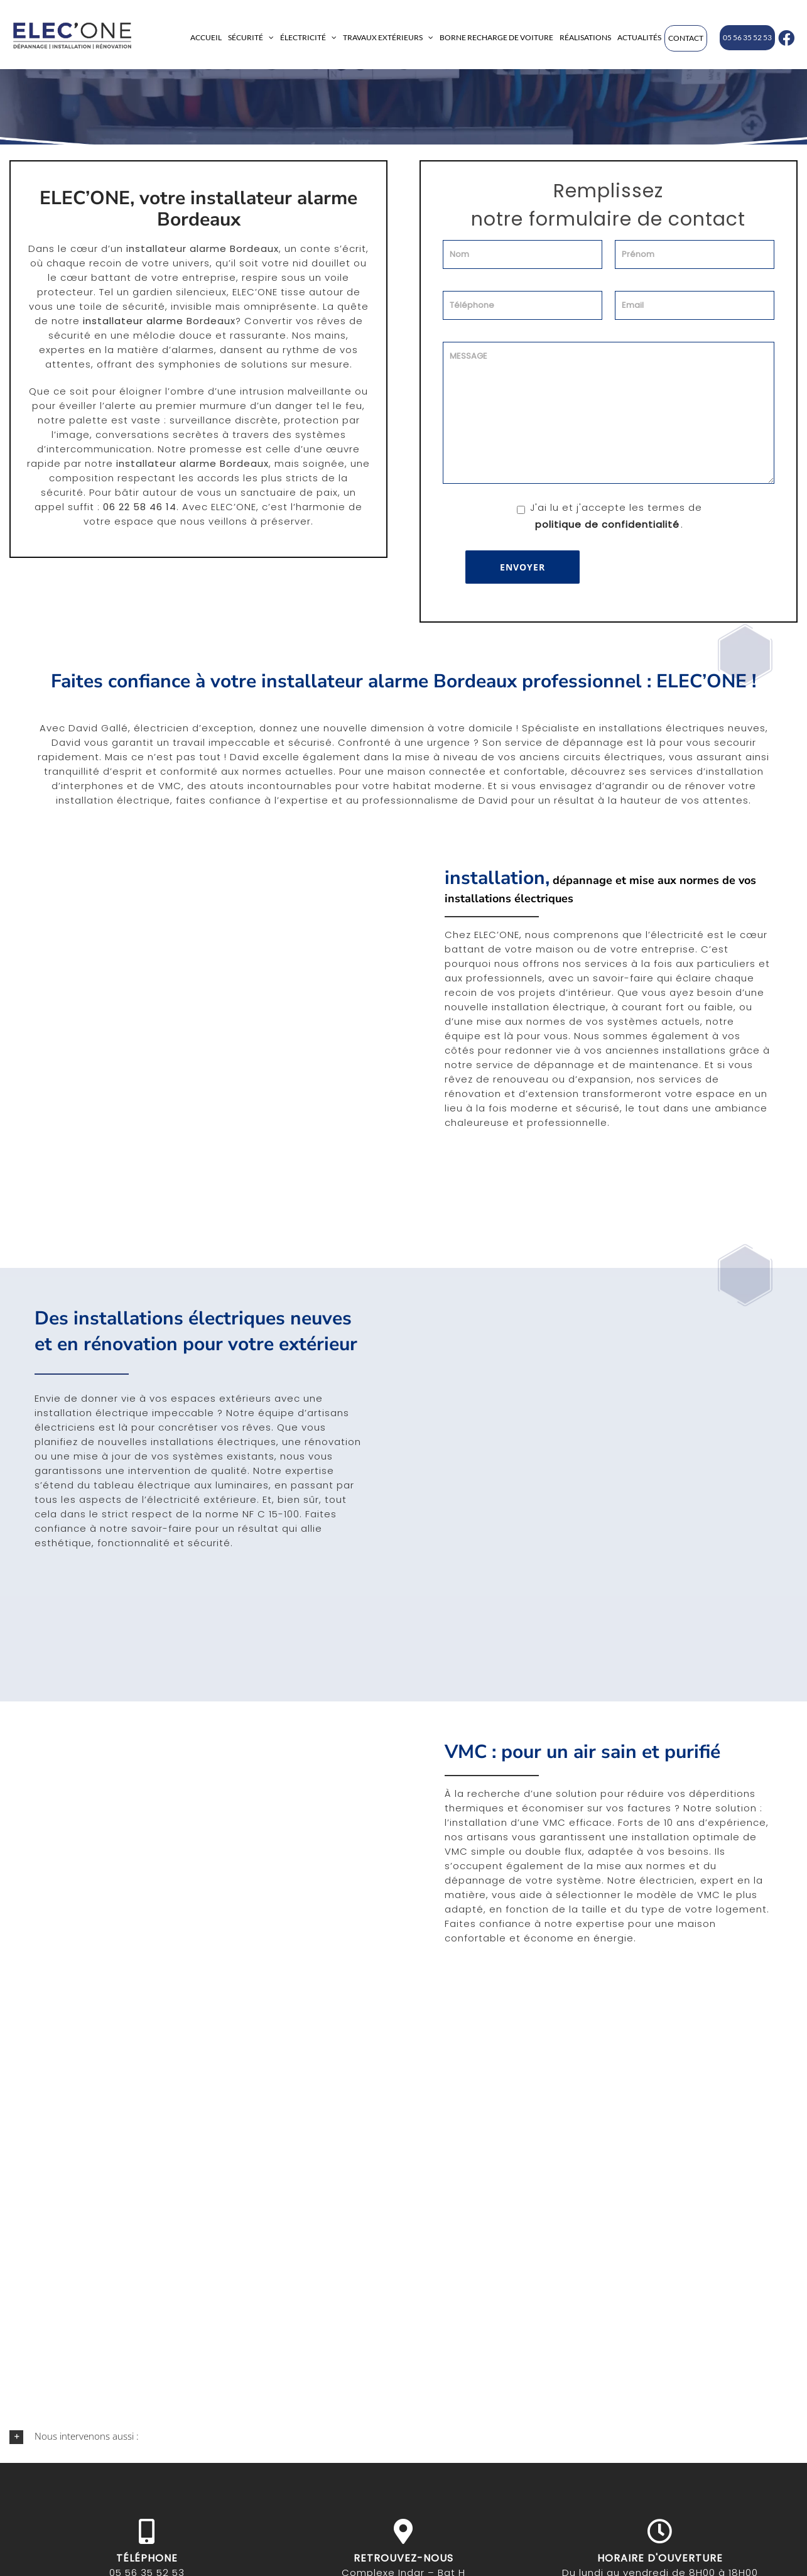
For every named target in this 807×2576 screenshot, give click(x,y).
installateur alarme (133, 320)
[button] (403, 2436)
